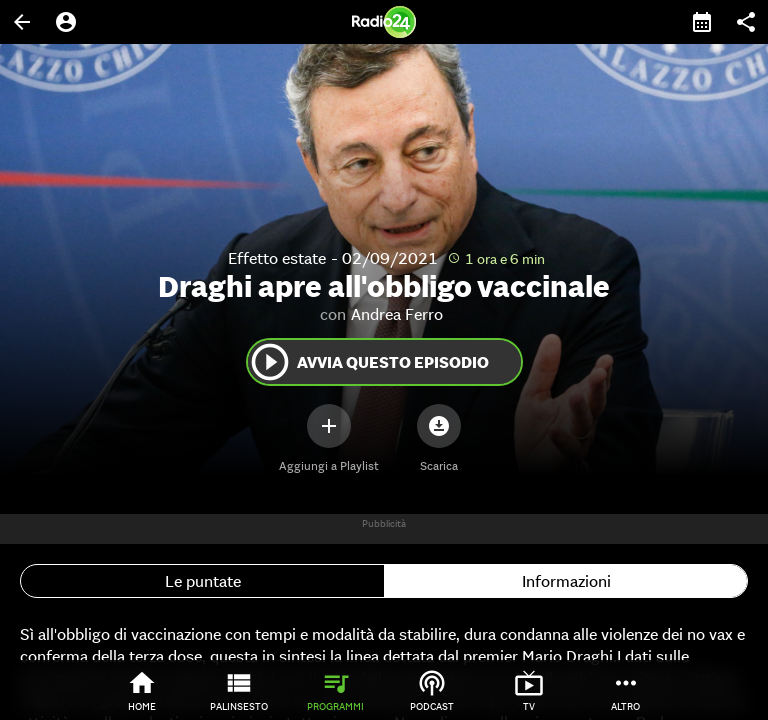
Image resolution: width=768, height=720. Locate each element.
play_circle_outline (270, 362)
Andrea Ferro (397, 314)
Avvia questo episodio (368, 362)
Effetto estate (277, 258)
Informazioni (566, 581)
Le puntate (203, 581)
